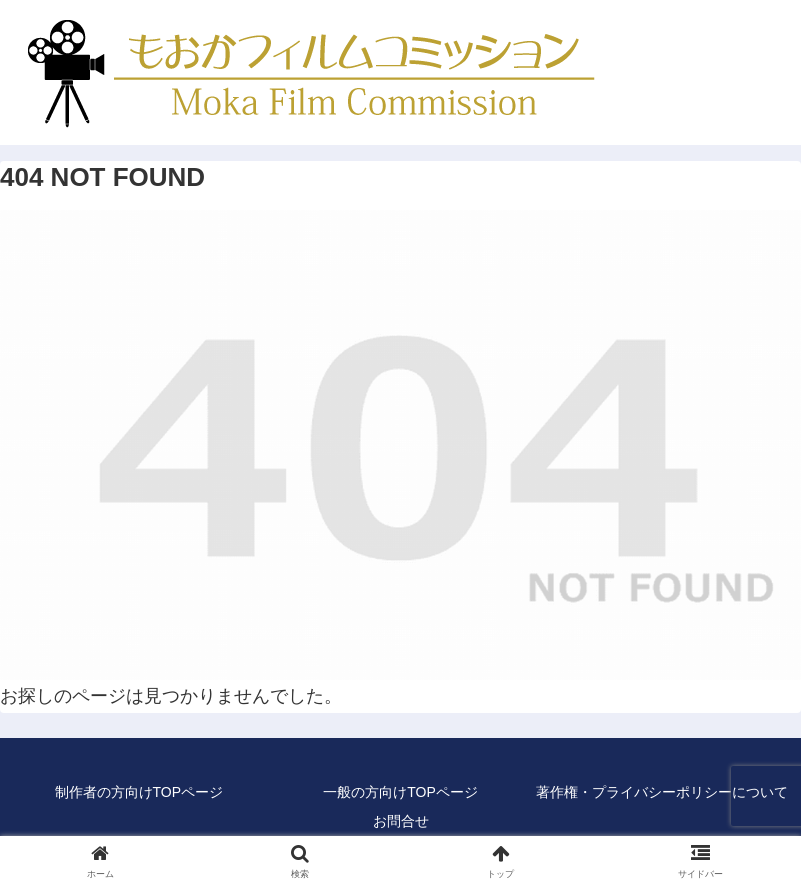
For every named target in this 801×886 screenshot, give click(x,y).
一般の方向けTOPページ (400, 792)
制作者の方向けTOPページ (139, 792)
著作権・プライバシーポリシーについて (662, 792)
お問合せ (401, 821)
